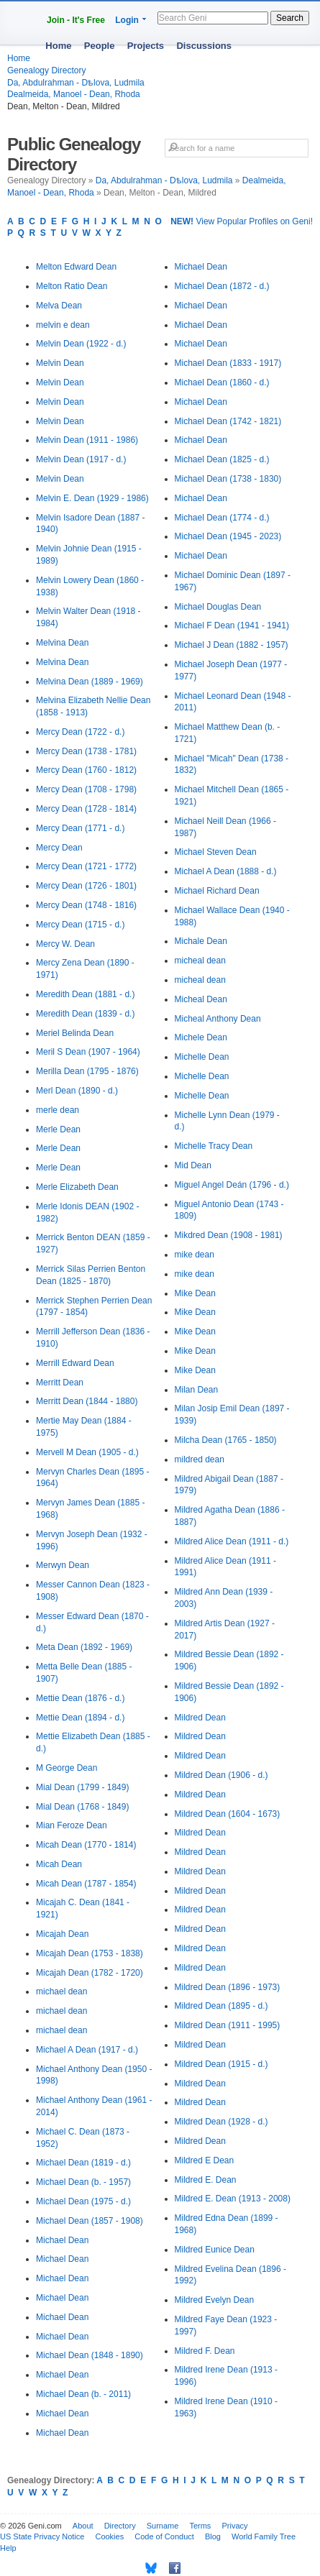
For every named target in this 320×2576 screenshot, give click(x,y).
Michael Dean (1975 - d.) (83, 2201)
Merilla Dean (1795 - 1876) (87, 1071)
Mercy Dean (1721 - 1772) (86, 866)
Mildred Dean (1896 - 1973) (227, 1987)
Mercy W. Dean (65, 944)
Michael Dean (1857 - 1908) (89, 2221)
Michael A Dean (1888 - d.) (226, 871)
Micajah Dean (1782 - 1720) (89, 1973)
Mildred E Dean (204, 2160)
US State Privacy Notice (42, 2536)
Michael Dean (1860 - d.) (222, 382)
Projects (145, 45)
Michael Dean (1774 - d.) (222, 518)
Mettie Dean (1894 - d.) (80, 1718)
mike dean (194, 1255)
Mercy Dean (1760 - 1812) (86, 770)
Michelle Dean (202, 1057)
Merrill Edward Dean (75, 1363)
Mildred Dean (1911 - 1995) (227, 2025)
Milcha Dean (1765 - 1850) (226, 1440)
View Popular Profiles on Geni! (241, 221)
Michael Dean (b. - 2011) (83, 2394)
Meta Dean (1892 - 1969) (84, 1647)
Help (8, 2548)
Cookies (109, 2536)
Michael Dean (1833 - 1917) (228, 363)
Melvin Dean (60, 363)
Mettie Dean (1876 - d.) (80, 1698)
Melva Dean (59, 306)
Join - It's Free (76, 20)
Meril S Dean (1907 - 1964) (88, 1052)
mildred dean (199, 1459)
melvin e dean (63, 325)
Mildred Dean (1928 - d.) (221, 2122)
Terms (200, 2525)
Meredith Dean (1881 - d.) (85, 994)
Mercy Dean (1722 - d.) (80, 732)
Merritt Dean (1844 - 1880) (86, 1401)
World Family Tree (264, 2536)
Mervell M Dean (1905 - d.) (87, 1452)
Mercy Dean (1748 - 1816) (86, 905)
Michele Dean (201, 1037)
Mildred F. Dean (205, 2351)
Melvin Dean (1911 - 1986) (87, 440)
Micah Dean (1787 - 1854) (86, 1884)
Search (289, 18)
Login (127, 20)
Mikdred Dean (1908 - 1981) (229, 1235)
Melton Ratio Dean (71, 286)
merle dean (57, 1110)
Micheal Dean (201, 999)
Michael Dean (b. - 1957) (83, 2182)
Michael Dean (62, 2240)
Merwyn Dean (62, 1565)
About (83, 2525)
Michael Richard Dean (217, 891)
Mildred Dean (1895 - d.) (221, 2006)
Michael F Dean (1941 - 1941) (232, 625)
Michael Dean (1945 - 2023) (228, 536)
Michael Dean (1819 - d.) (83, 2163)
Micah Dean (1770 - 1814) (86, 1845)
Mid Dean (193, 1165)
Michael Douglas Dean (218, 607)
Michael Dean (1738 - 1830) (228, 479)
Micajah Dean (62, 1934)
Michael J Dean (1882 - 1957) (231, 645)
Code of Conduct (164, 2536)
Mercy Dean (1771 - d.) (80, 828)
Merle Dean (58, 1129)
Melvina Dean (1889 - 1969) (89, 682)
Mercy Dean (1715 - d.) (80, 925)
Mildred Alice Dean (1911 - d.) (232, 1541)
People (99, 45)
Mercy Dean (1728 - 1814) (86, 809)
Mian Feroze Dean (71, 1825)
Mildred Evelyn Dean (215, 2300)
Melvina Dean (62, 643)
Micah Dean (59, 1864)
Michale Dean (201, 941)
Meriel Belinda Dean (75, 1033)
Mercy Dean (59, 848)
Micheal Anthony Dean (218, 1019)
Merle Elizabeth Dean (77, 1187)
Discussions (204, 45)
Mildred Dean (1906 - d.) (221, 1775)
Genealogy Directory (46, 70)
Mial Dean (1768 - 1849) (82, 1807)
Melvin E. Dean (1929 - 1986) (92, 498)
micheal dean (200, 960)
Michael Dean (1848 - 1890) (89, 2355)
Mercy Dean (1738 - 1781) (86, 751)
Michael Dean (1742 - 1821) (228, 421)
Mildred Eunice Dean (215, 2250)
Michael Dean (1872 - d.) (222, 286)
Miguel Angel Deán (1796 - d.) (232, 1185)
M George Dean (66, 1768)
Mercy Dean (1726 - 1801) (86, 886)
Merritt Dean (59, 1383)
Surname (163, 2525)
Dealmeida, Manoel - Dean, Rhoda (73, 94)
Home (58, 45)
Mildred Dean (200, 1718)
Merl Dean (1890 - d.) (77, 1091)
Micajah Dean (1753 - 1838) (89, 1953)
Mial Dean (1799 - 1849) (82, 1787)
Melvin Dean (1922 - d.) (81, 344)
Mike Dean (195, 1293)
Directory (120, 2525)
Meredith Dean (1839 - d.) (85, 1014)
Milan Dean (197, 1390)
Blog (213, 2536)
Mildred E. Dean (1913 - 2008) (233, 2199)
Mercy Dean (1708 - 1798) (86, 789)
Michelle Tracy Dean (214, 1146)
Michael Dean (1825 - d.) (222, 459)
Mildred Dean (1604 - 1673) (227, 1814)
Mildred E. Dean (206, 2180)
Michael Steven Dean (216, 852)
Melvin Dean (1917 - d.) (81, 459)
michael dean (61, 1991)
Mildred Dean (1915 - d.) (221, 2064)
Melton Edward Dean (76, 267)
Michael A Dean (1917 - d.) (87, 2050)
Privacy (234, 2525)
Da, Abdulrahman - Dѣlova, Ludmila (76, 83)
